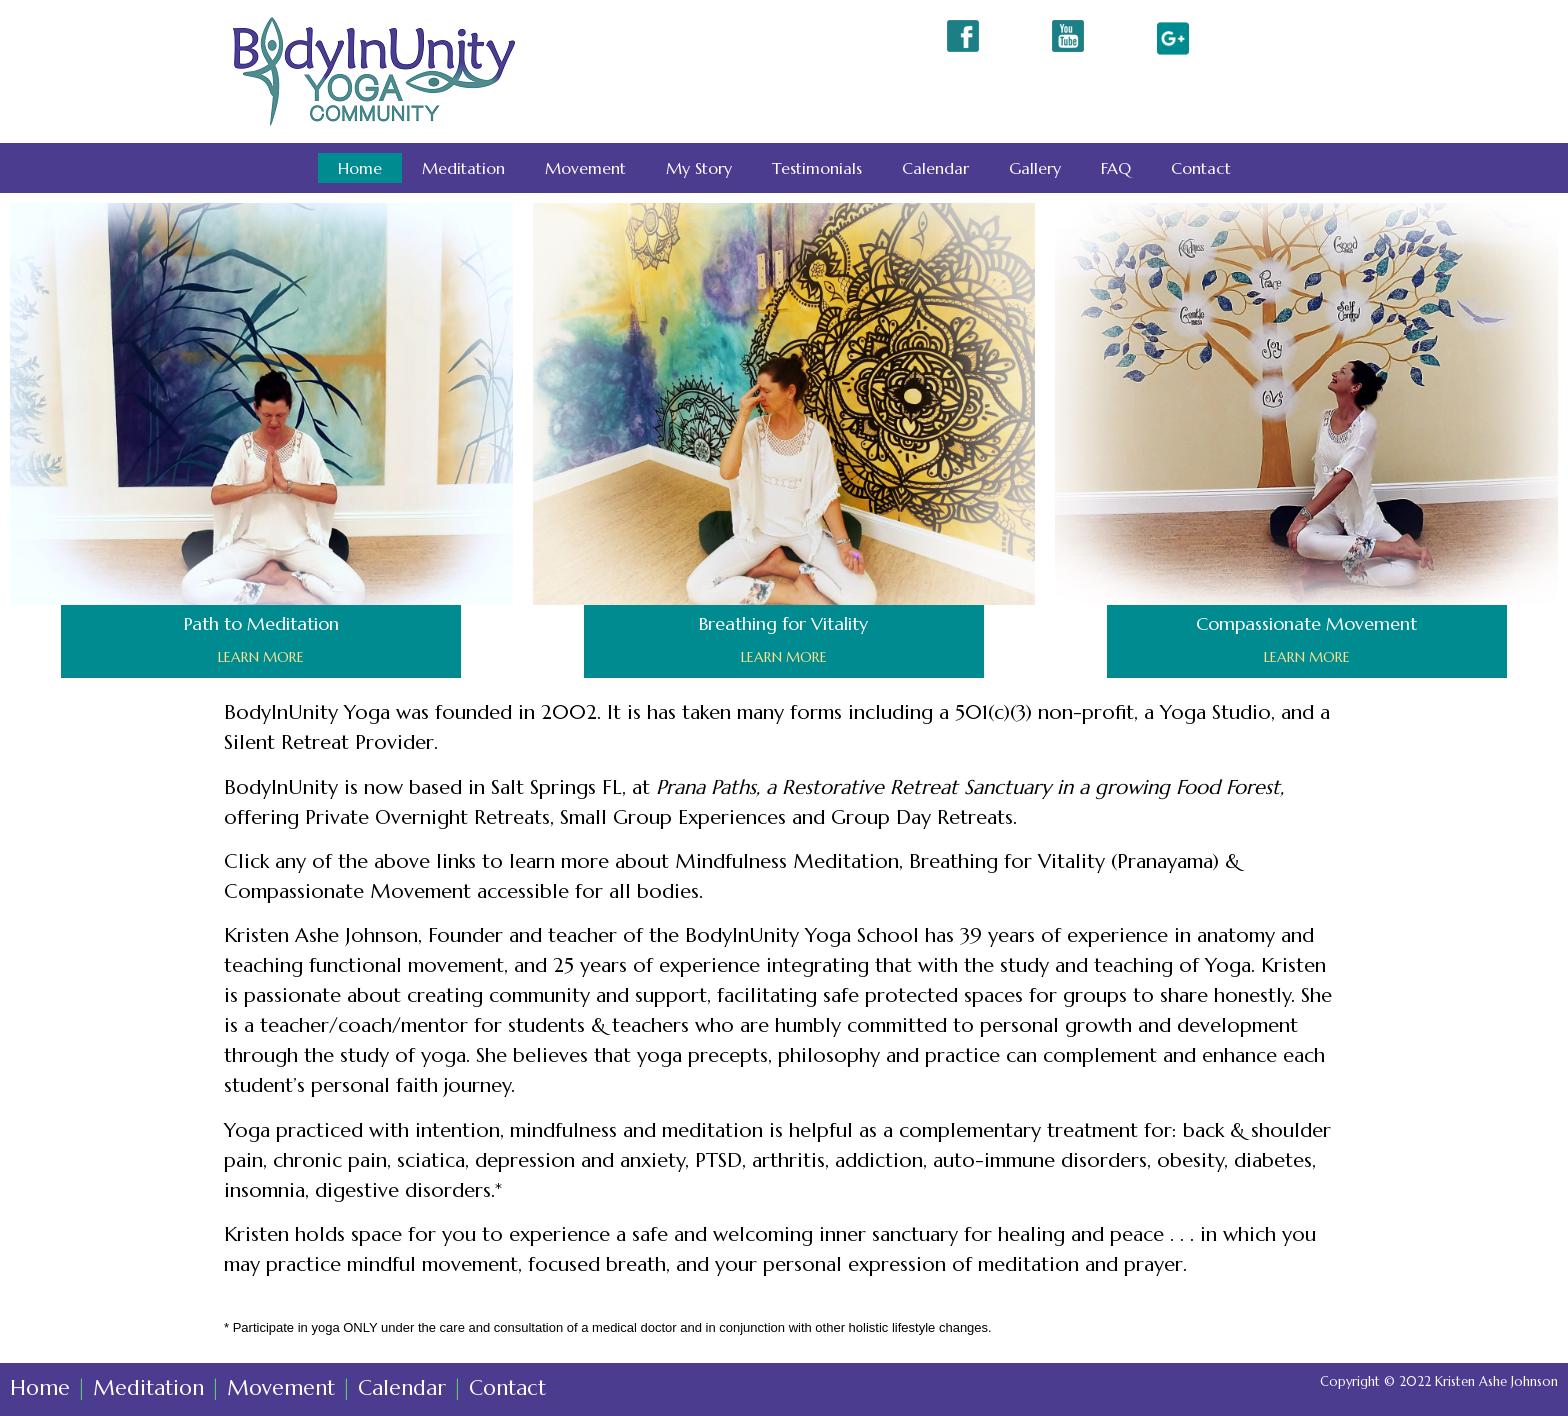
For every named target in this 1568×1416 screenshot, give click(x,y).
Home (360, 168)
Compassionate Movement (1306, 623)
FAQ (1116, 168)
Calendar (935, 168)
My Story (699, 168)
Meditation (463, 168)
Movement (585, 168)
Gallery (1035, 168)
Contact (1201, 168)
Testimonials (817, 168)
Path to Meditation (261, 623)
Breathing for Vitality (783, 623)
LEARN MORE (261, 657)
